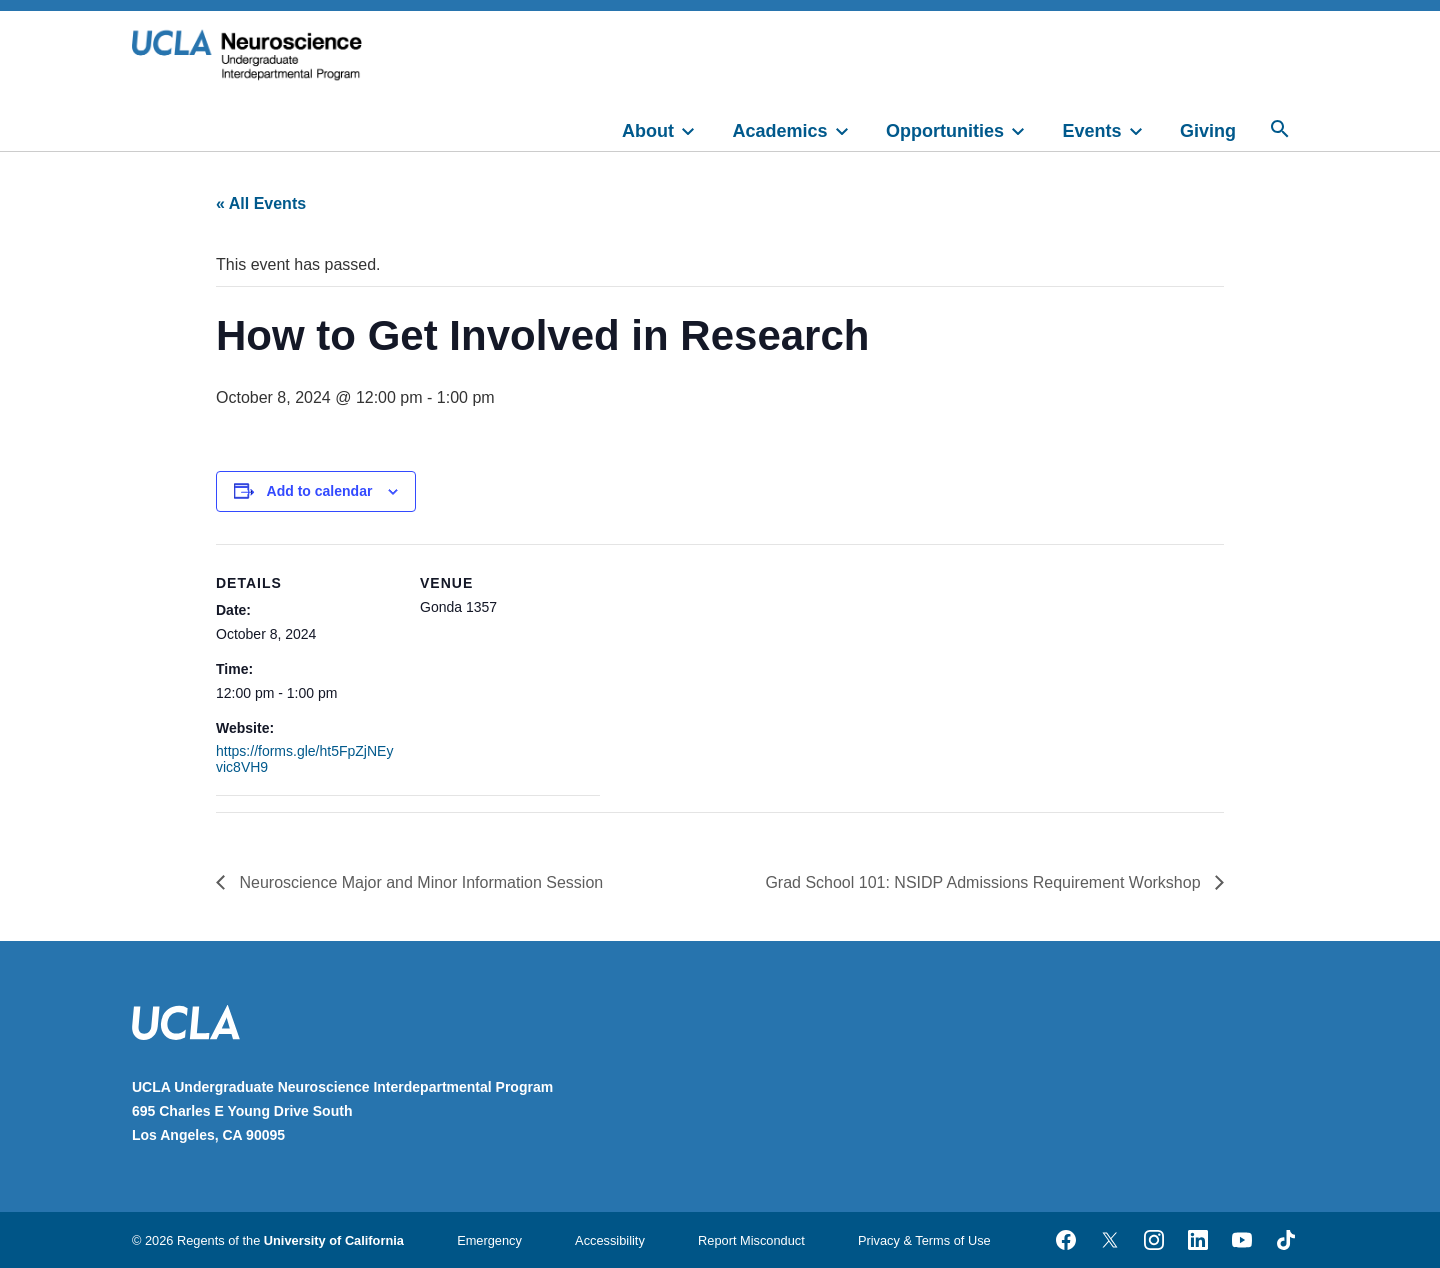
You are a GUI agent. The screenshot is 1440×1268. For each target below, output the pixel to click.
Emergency (489, 1240)
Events (1092, 131)
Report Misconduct (751, 1240)
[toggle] (697, 129)
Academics (780, 131)
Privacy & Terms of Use (924, 1240)
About (648, 131)
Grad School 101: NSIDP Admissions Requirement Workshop (985, 882)
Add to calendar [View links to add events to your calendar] (320, 491)
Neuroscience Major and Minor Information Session (419, 882)
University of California (334, 1240)
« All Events (261, 203)
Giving (1208, 131)
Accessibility (610, 1240)
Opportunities (945, 131)
